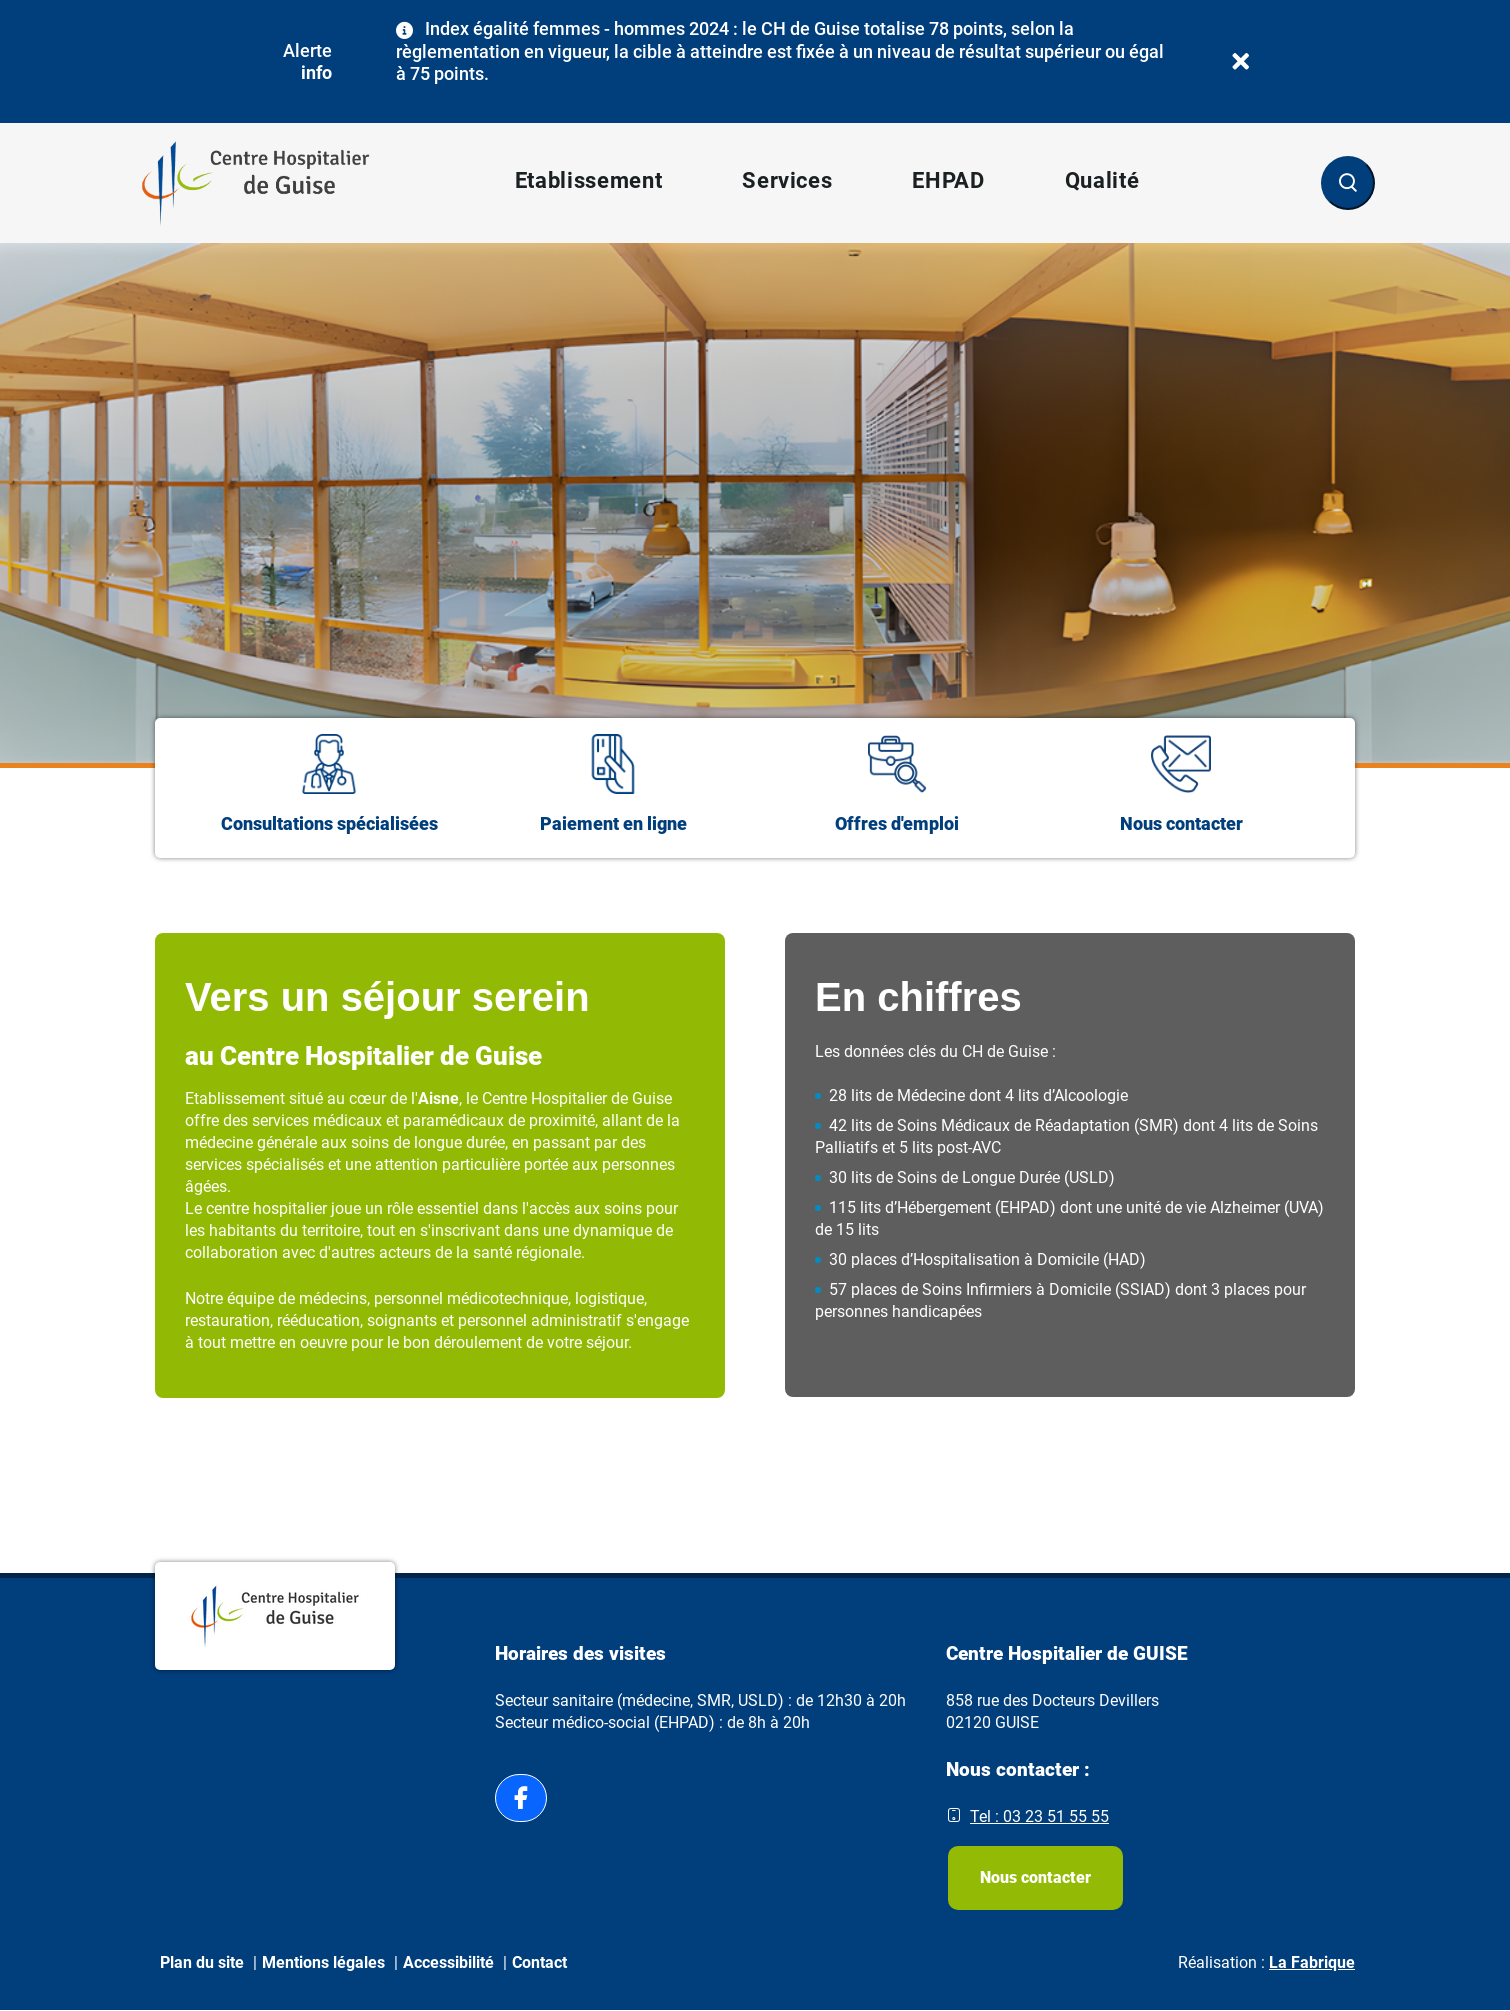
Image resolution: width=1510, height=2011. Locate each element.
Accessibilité (448, 1962)
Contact (539, 1962)
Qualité (1102, 180)
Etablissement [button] (589, 180)
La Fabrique (1312, 1962)
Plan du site (202, 1962)
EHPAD (948, 180)
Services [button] (787, 180)
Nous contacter (1035, 1877)
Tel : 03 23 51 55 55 (1039, 1816)
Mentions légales (323, 1962)
